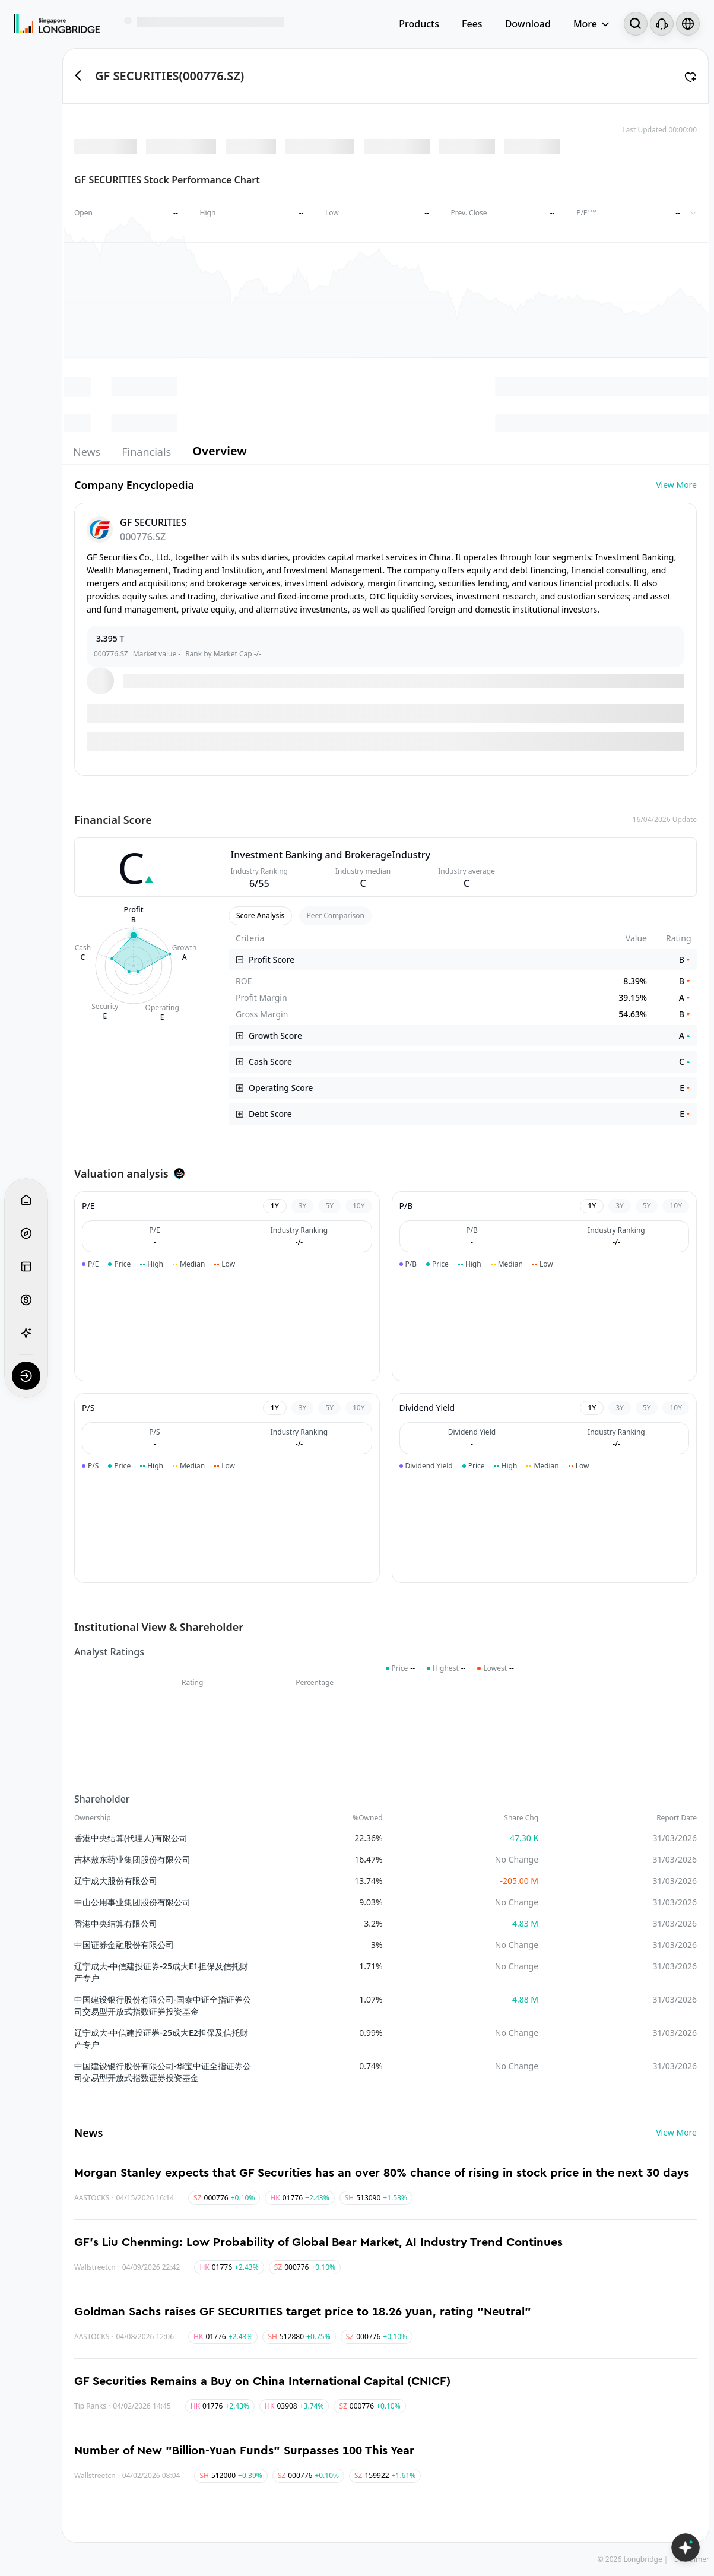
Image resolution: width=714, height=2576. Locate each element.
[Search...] (636, 24)
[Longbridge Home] (57, 23)
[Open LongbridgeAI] (685, 2547)
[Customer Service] (662, 24)
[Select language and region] (688, 24)
